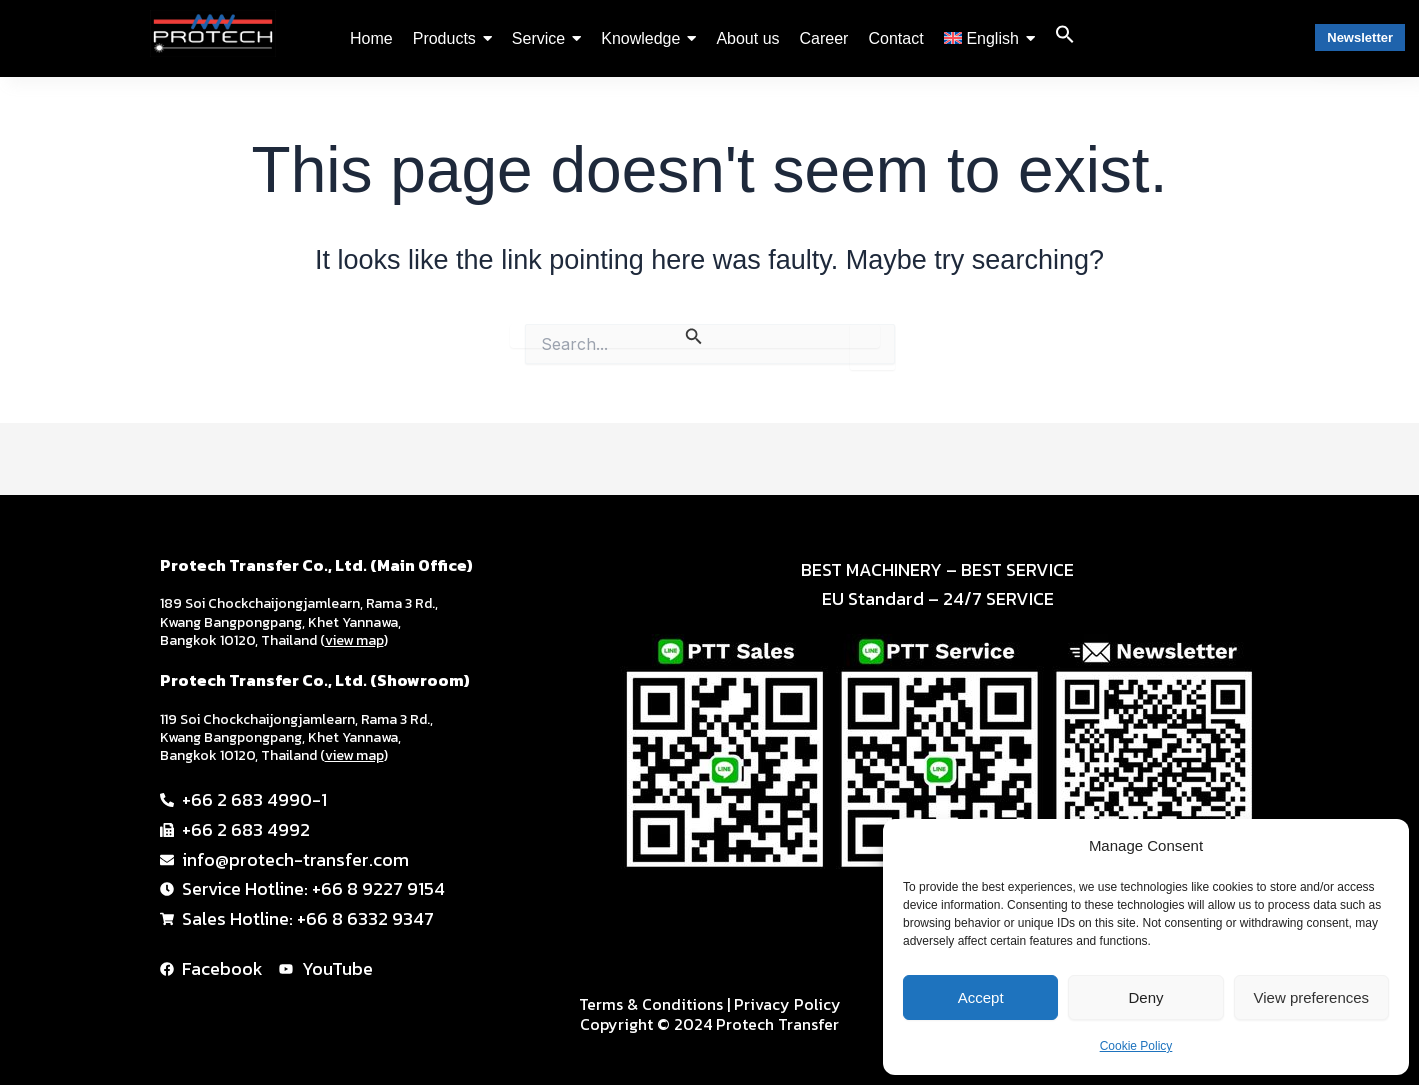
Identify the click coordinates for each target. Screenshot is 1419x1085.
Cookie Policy (1136, 1046)
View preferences (1312, 997)
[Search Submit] (695, 336)
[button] (1065, 38)
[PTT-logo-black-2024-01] (213, 33)
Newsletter (1360, 37)
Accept (981, 997)
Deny (1145, 997)
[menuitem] (989, 39)
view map (354, 640)
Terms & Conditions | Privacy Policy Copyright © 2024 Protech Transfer (710, 1014)
